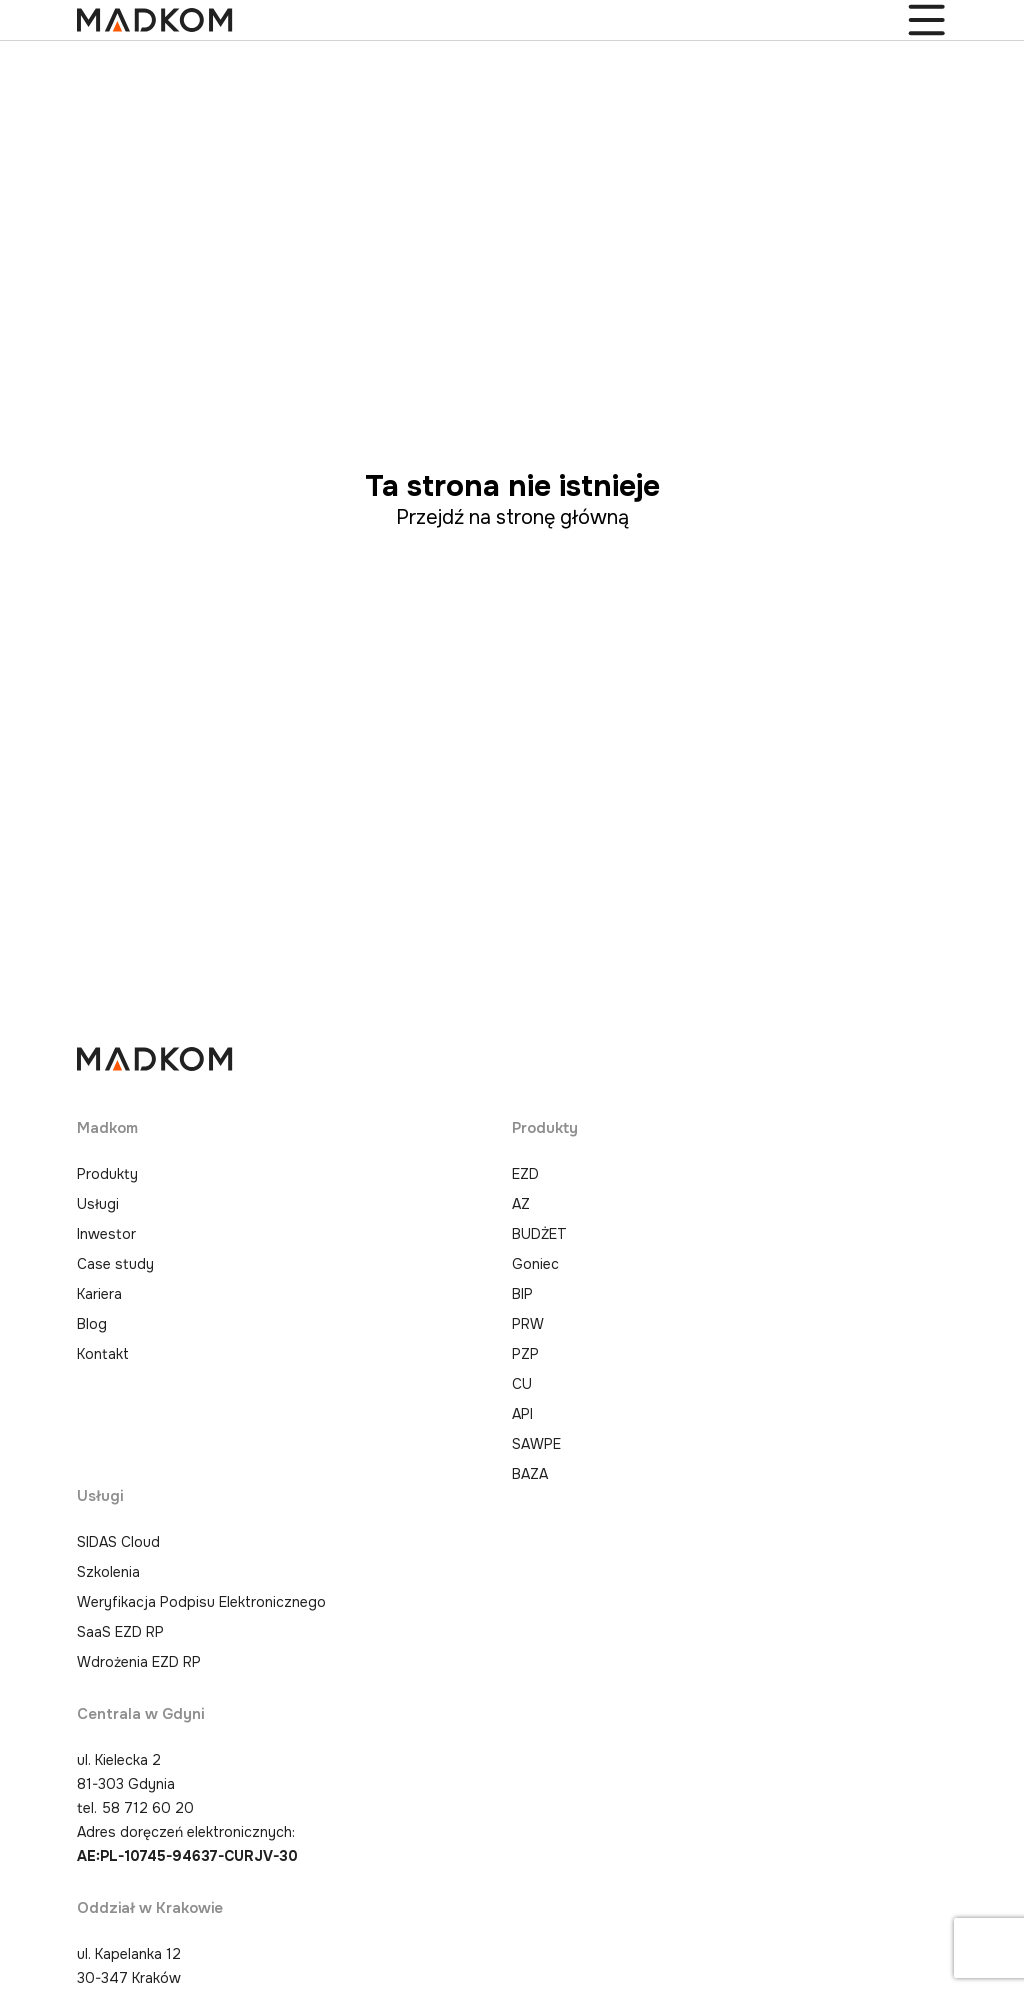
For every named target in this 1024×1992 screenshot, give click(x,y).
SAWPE (536, 1444)
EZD (525, 1174)
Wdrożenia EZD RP (139, 1662)
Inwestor (106, 1234)
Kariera (99, 1294)
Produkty (107, 1174)
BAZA (530, 1474)
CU (522, 1384)
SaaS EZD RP (120, 1632)
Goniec (535, 1264)
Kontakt (103, 1354)
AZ (521, 1204)
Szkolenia (108, 1572)
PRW (528, 1324)
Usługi (98, 1204)
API (522, 1414)
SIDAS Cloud (118, 1542)
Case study (115, 1264)
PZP (525, 1354)
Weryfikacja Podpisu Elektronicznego (201, 1602)
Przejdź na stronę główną (512, 517)
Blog (92, 1324)
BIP (522, 1294)
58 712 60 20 (148, 1808)
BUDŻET (539, 1234)
